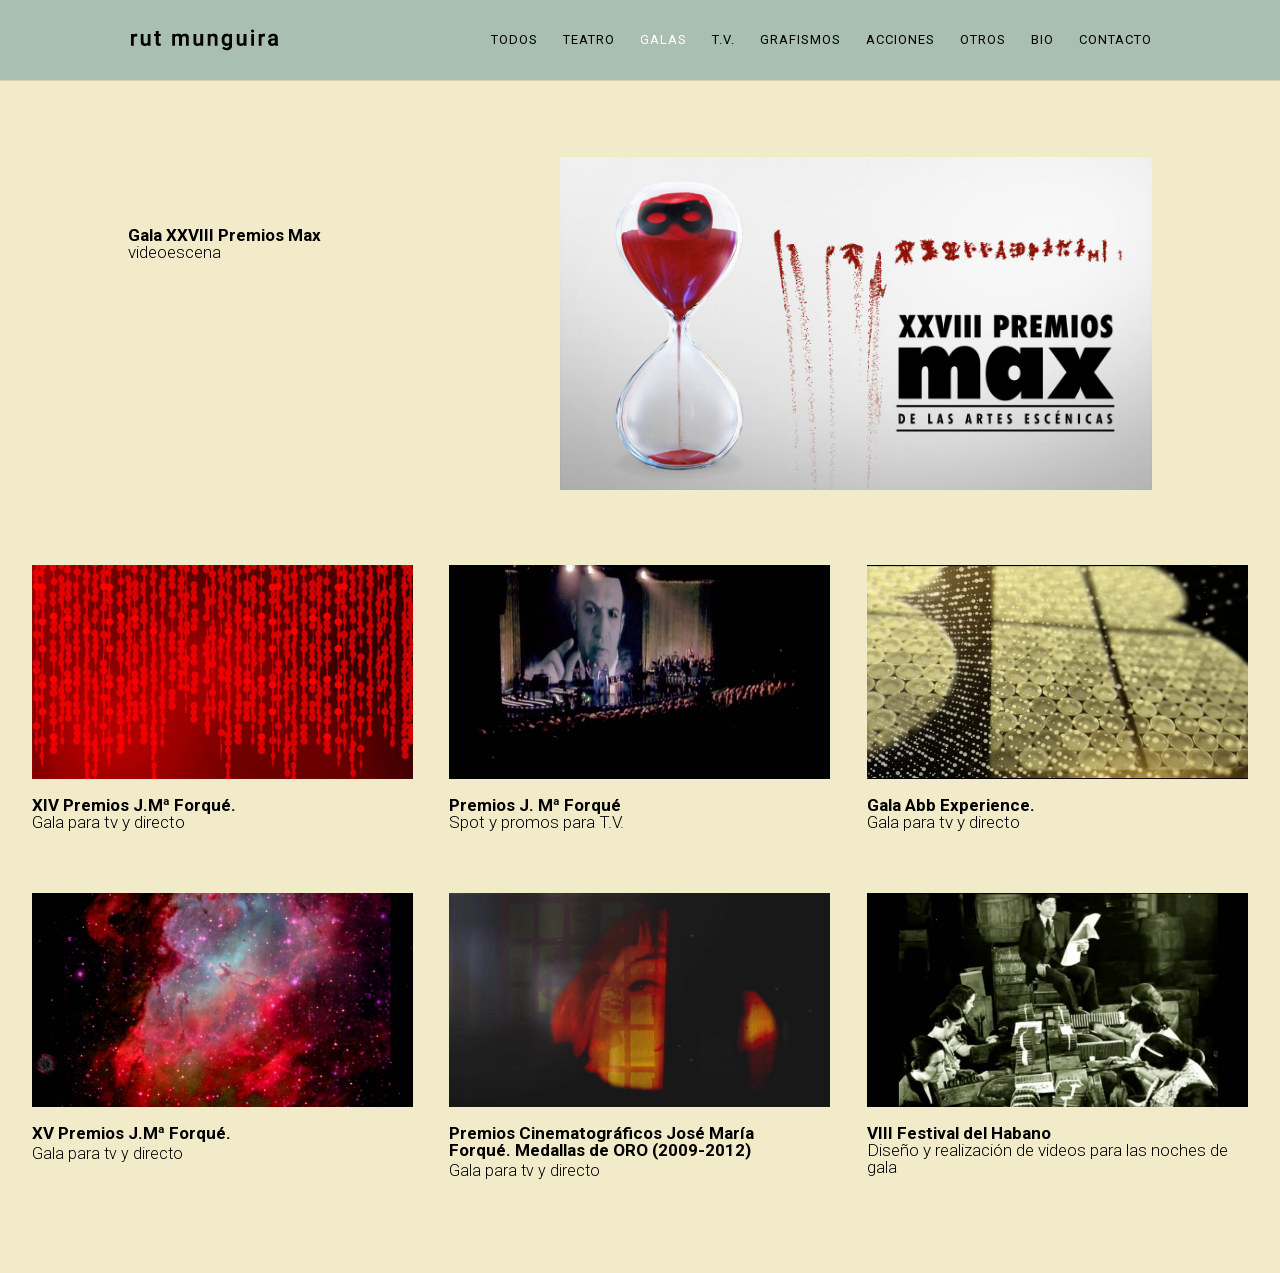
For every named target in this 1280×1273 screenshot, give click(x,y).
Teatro (589, 40)
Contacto (1115, 40)
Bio (1042, 40)
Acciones (900, 40)
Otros (983, 40)
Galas (663, 40)
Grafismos (800, 40)
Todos (514, 40)
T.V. (723, 40)
